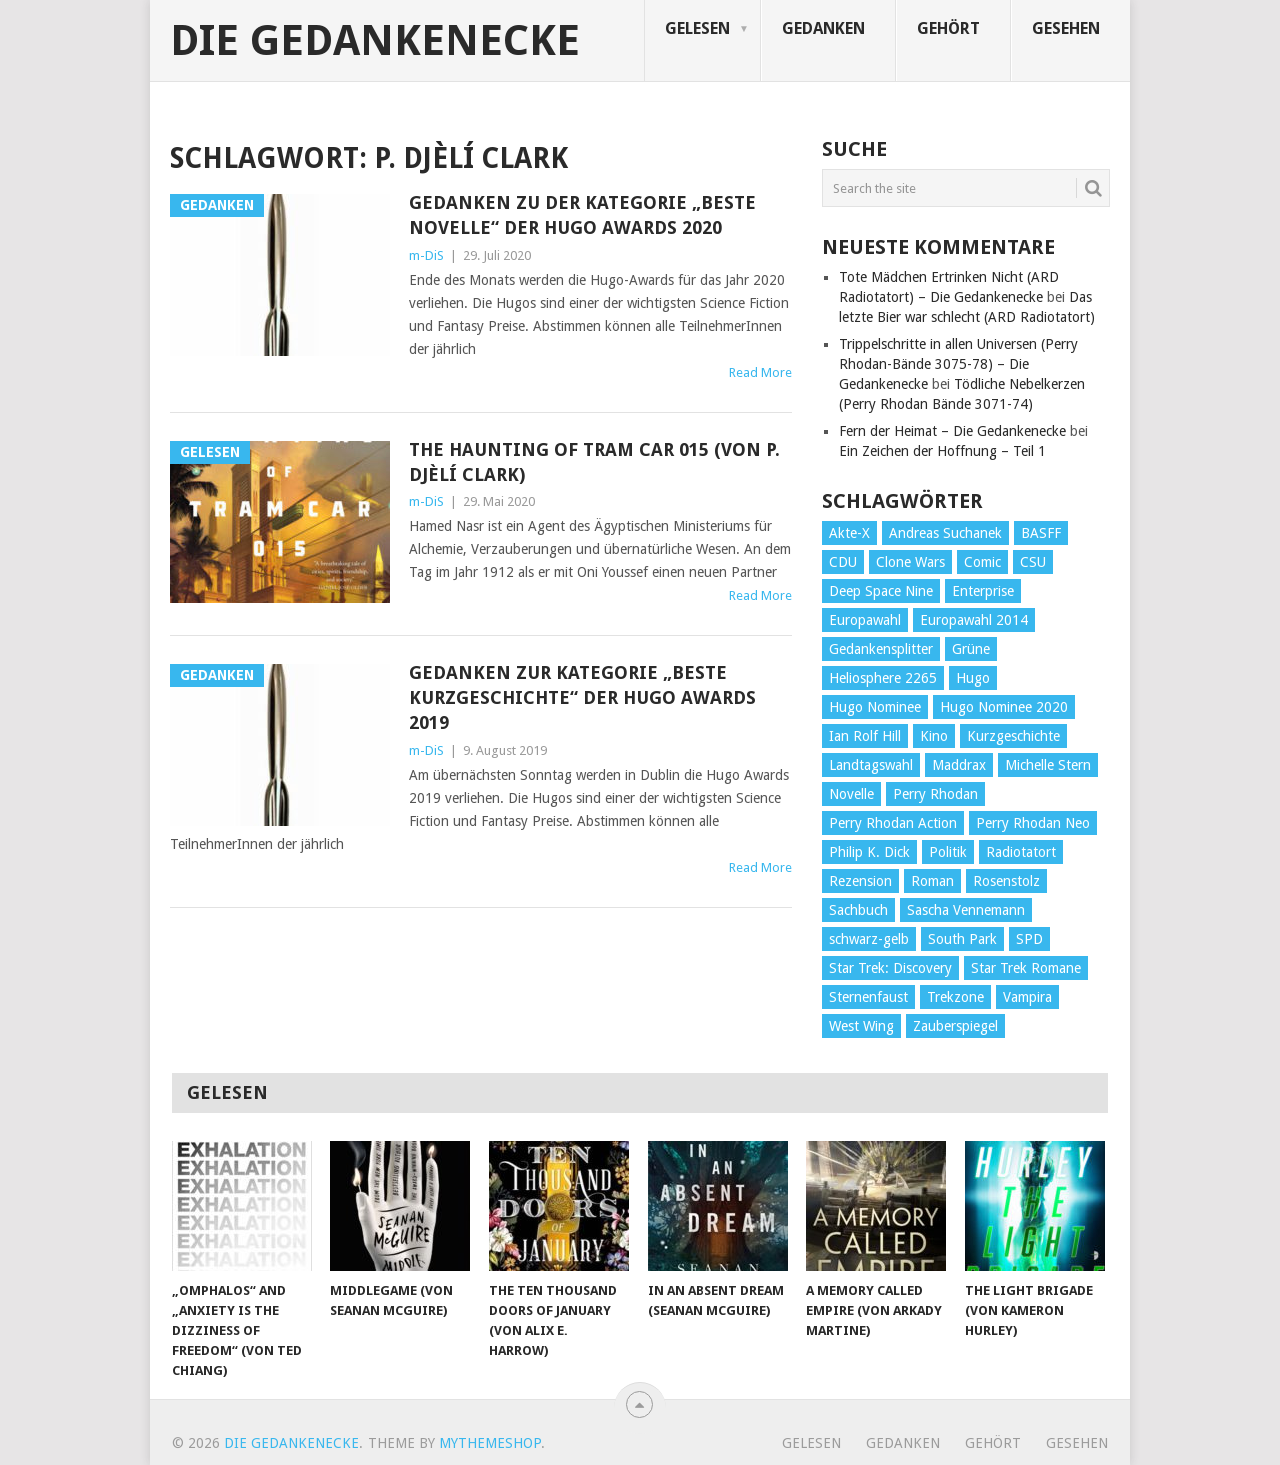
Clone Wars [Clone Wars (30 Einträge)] (910, 562)
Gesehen (1066, 28)
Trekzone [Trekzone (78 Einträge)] (955, 997)
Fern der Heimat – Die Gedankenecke (952, 431)
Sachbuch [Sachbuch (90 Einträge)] (858, 910)
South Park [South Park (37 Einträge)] (962, 939)
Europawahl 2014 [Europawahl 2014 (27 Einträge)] (974, 620)
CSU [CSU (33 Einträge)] (1033, 562)
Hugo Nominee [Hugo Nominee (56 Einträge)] (875, 707)
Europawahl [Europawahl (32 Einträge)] (865, 620)
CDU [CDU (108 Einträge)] (843, 562)
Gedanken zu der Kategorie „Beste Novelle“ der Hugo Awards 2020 (582, 215)
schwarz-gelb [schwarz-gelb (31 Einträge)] (869, 939)
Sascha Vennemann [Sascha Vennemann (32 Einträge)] (966, 910)
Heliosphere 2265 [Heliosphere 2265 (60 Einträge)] (883, 678)
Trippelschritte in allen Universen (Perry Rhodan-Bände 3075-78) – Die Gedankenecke (958, 364)
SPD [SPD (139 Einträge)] (1029, 939)
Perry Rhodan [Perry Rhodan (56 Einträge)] (935, 794)
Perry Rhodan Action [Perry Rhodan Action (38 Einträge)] (893, 823)
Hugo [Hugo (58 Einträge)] (973, 678)
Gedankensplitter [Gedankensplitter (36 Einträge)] (881, 649)
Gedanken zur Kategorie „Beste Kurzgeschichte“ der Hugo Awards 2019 (582, 697)
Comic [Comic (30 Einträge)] (982, 562)
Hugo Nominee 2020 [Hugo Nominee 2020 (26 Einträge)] (1004, 707)
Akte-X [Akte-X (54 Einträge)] (849, 533)
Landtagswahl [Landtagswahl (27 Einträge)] (871, 765)
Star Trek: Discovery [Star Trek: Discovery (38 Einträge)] (890, 968)
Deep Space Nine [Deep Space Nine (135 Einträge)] (881, 591)
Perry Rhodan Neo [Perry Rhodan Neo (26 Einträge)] (1033, 823)
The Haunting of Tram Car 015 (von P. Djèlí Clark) (594, 462)
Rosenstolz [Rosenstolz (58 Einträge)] (1006, 881)
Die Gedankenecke (375, 41)
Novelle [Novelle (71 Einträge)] (851, 794)
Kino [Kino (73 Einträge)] (934, 736)
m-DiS (426, 255)
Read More (760, 372)
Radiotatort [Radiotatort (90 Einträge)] (1021, 852)
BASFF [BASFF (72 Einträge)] (1041, 533)
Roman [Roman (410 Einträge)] (932, 881)
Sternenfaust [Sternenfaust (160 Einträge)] (868, 997)
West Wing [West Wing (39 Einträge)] (861, 1026)
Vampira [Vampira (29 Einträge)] (1027, 997)
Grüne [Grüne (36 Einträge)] (971, 649)
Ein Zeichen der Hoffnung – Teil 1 (942, 451)
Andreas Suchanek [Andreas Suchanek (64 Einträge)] (945, 533)
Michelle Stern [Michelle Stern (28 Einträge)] (1048, 765)
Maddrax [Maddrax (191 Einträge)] (959, 765)
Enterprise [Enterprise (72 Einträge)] (983, 591)
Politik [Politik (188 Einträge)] (948, 852)
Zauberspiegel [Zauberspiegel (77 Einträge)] (955, 1026)
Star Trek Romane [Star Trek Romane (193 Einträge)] (1026, 968)
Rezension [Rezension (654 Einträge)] (860, 881)
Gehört (948, 28)
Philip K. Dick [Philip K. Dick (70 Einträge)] (869, 852)
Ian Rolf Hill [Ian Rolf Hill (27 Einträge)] (865, 736)
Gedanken (823, 28)
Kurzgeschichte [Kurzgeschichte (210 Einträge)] (1013, 736)
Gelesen (697, 28)
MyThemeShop (490, 1443)
